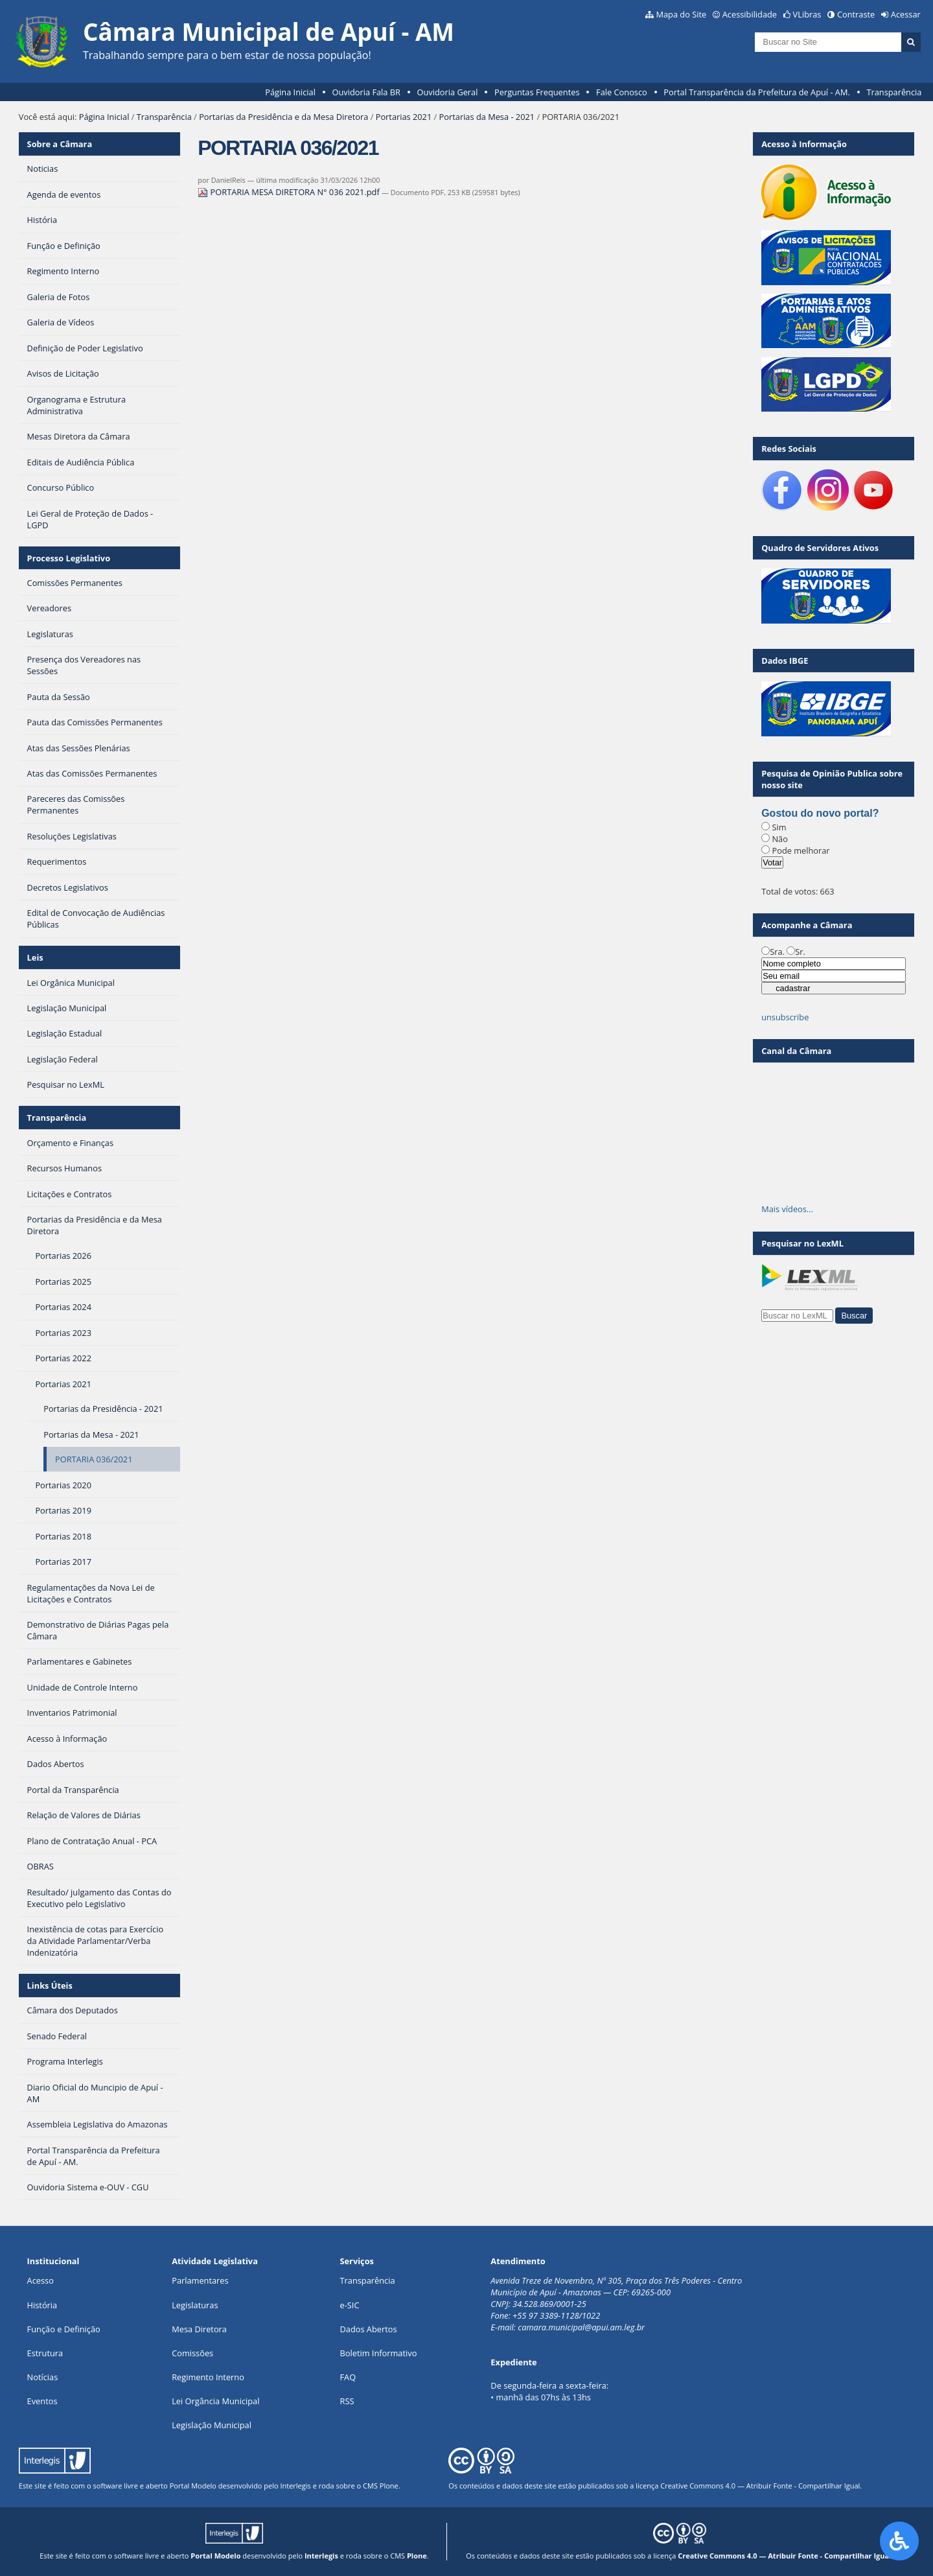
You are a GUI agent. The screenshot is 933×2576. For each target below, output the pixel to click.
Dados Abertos (368, 2329)
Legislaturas (195, 2305)
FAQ (348, 2377)
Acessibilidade (749, 14)
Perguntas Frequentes (536, 92)
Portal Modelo (193, 2485)
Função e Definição (63, 2329)
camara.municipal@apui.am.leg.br (581, 2327)
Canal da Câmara (796, 1051)
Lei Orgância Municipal (215, 2401)
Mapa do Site (681, 14)
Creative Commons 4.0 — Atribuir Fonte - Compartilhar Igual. (761, 2485)
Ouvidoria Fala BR (366, 92)
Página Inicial (290, 92)
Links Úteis (50, 1985)
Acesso (40, 2280)
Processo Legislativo (68, 558)
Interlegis (295, 2485)
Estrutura (45, 2353)
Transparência (893, 92)
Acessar (906, 14)
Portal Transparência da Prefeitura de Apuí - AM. (756, 92)
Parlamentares (200, 2280)
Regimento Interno (208, 2377)
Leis (35, 957)
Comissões (192, 2353)
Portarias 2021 (404, 117)
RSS (347, 2401)
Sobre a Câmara (60, 144)
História (42, 2305)
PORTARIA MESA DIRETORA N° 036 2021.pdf (290, 192)
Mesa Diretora (199, 2329)
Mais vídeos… (787, 1209)
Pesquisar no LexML (802, 1243)
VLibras (807, 14)
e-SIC (350, 2305)
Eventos (42, 2401)
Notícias (42, 2377)
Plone (389, 2485)
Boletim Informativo (378, 2353)
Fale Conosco (621, 92)
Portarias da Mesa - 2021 (487, 117)
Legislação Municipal (211, 2425)
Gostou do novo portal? (820, 813)
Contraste (856, 14)
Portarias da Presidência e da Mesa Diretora (283, 117)
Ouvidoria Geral (447, 92)
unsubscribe (785, 1017)
